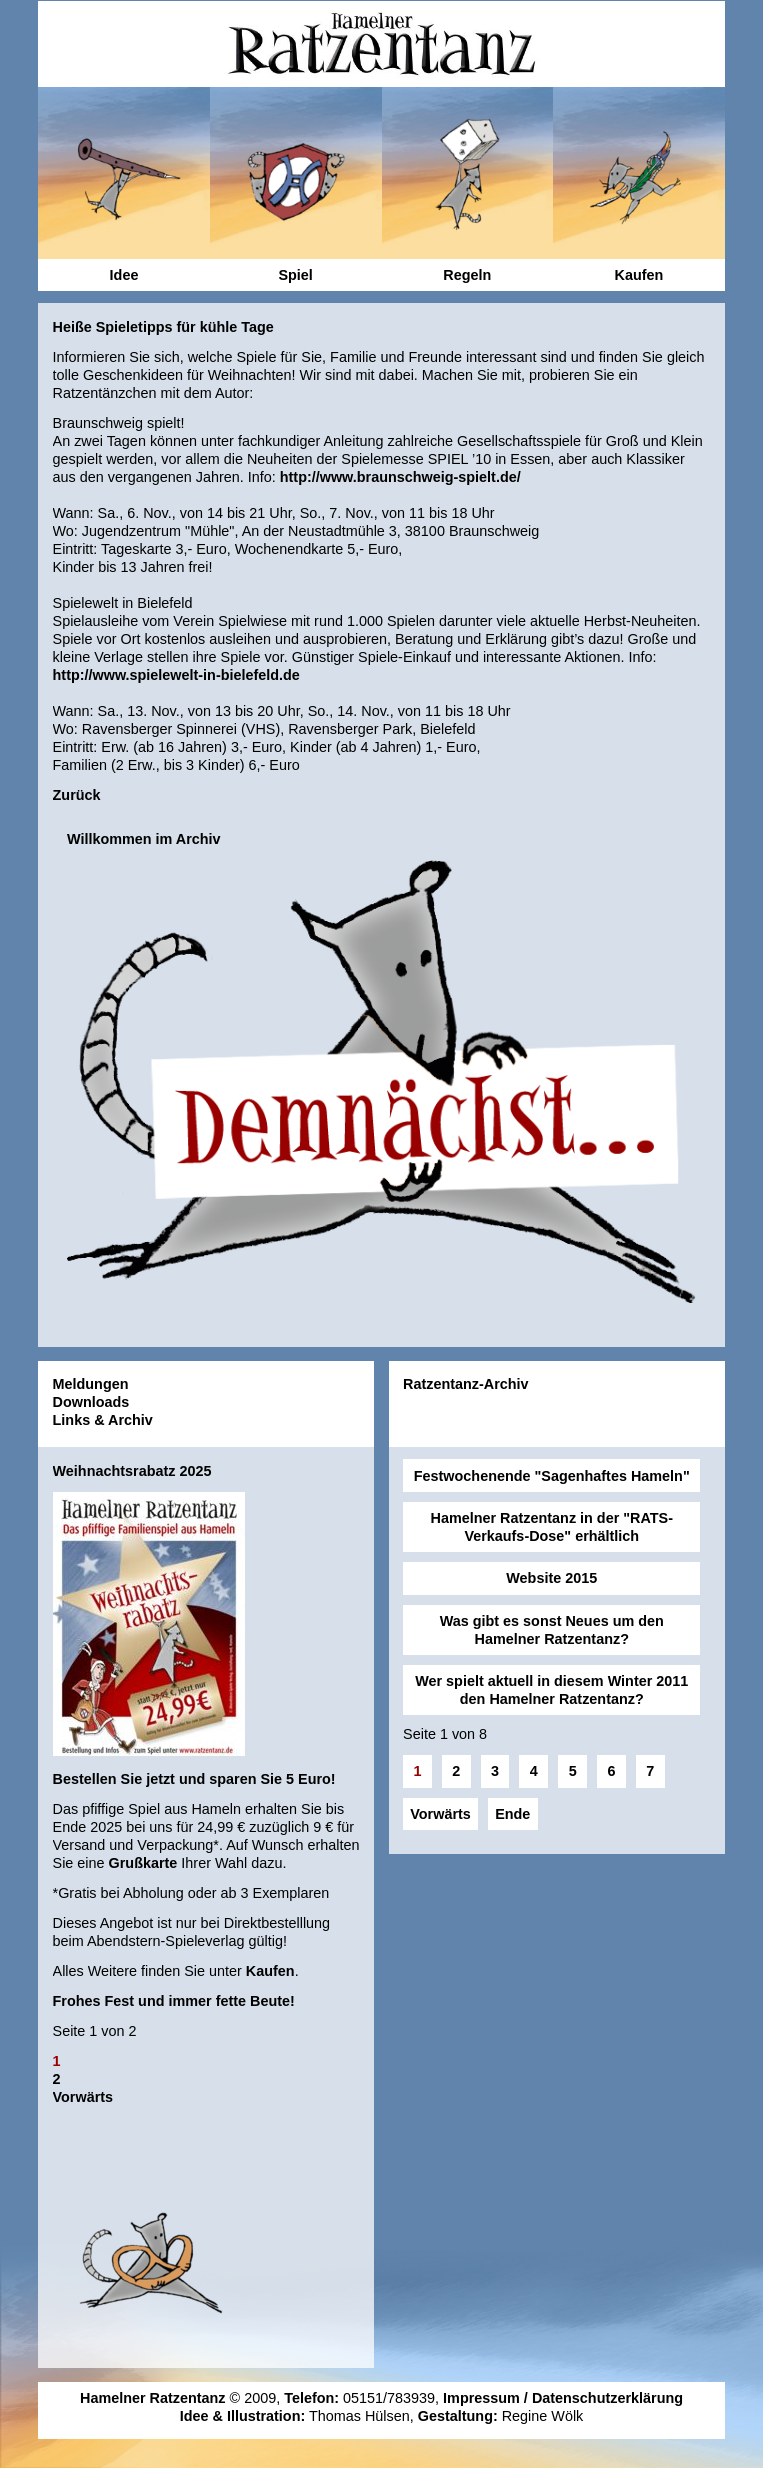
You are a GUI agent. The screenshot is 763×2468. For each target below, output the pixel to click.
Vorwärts (83, 2097)
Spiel (295, 275)
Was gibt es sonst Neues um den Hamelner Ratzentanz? (552, 1630)
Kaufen (270, 1971)
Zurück (77, 795)
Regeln (467, 275)
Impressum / (487, 2398)
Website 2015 (551, 1578)
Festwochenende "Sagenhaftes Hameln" (552, 1476)
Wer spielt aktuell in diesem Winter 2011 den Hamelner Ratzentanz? (551, 1690)
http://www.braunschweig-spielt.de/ (400, 477)
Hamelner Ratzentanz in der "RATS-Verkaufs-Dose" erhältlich (552, 1527)
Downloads (91, 1402)
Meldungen (91, 1384)
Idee (124, 275)
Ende (512, 1814)
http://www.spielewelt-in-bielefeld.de (176, 675)
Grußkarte (143, 1863)
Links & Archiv (103, 1420)
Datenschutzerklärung (607, 2398)
